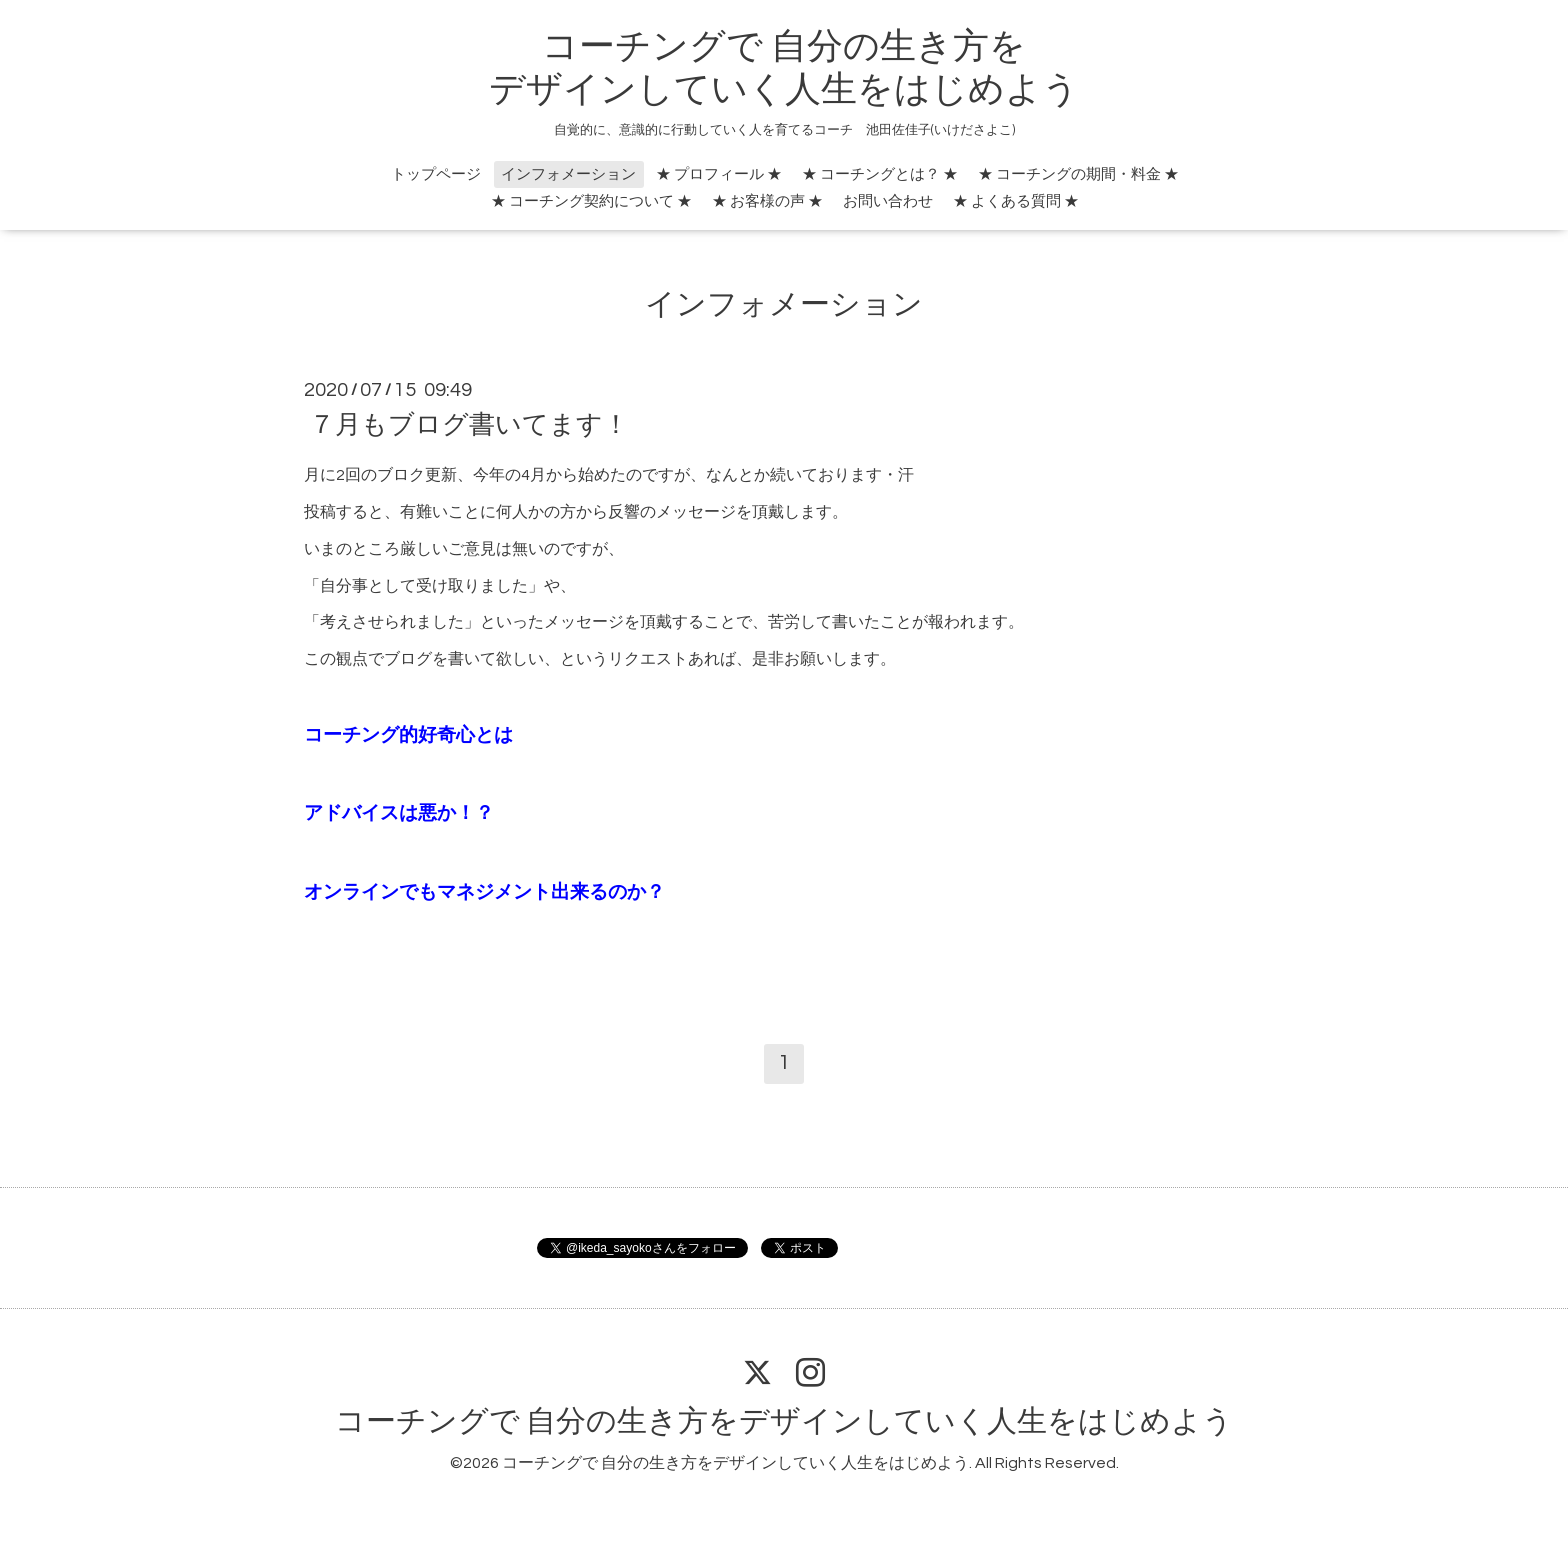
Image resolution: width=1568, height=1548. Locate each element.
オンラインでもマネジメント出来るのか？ (484, 892)
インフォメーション (568, 174)
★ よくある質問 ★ (1016, 201)
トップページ (436, 174)
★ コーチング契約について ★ (591, 201)
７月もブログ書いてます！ (469, 425)
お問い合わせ (888, 201)
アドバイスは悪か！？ (399, 813)
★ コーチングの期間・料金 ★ (1078, 174)
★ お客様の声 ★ (767, 201)
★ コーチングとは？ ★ (880, 174)
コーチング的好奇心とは (408, 735)
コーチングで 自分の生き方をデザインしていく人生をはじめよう (784, 1421)
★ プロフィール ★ (719, 174)
